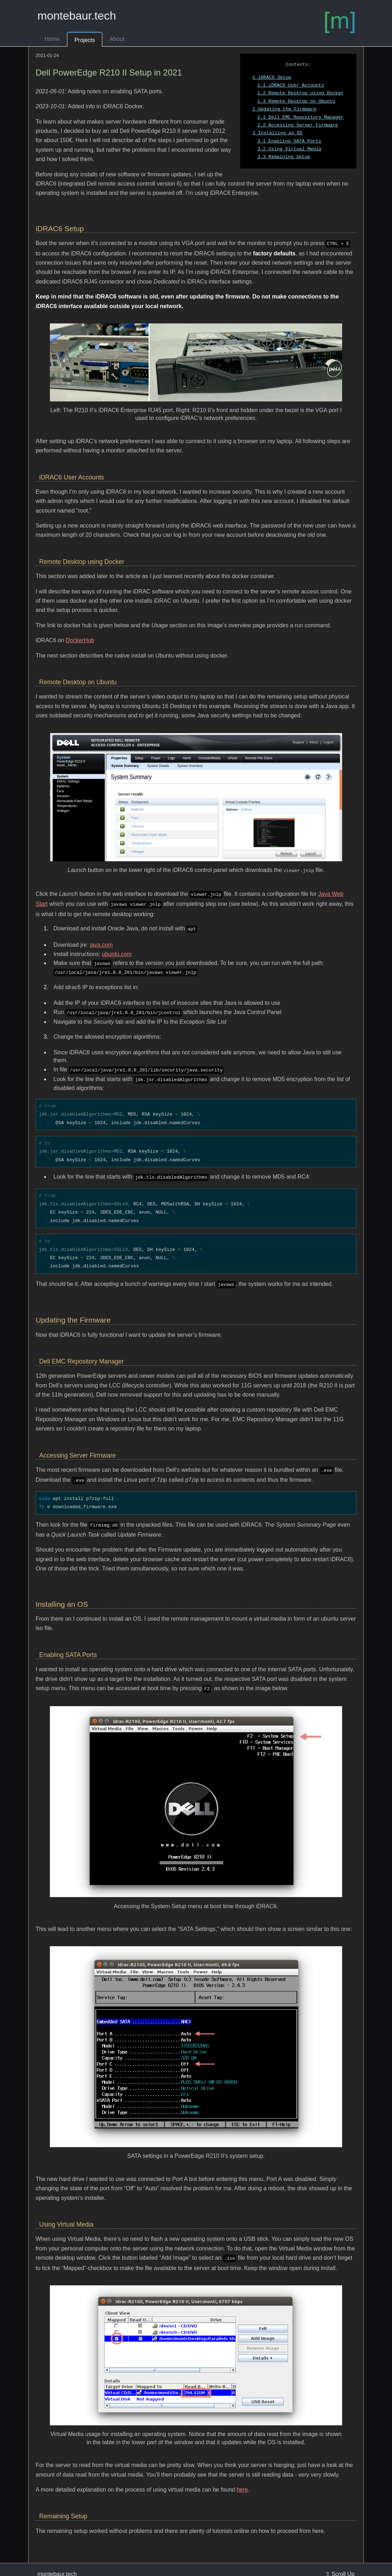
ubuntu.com (117, 950)
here (242, 2477)
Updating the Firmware (284, 109)
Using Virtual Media (289, 149)
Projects (84, 40)
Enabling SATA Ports (289, 141)
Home (52, 39)
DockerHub (80, 640)
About (116, 39)
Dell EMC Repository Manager (300, 117)
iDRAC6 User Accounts (290, 85)
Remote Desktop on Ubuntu (296, 101)
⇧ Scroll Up (340, 2562)
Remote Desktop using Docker (300, 93)
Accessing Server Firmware (297, 125)
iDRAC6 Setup (271, 77)
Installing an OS (277, 133)
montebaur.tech (76, 15)
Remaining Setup (283, 157)
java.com (101, 941)
